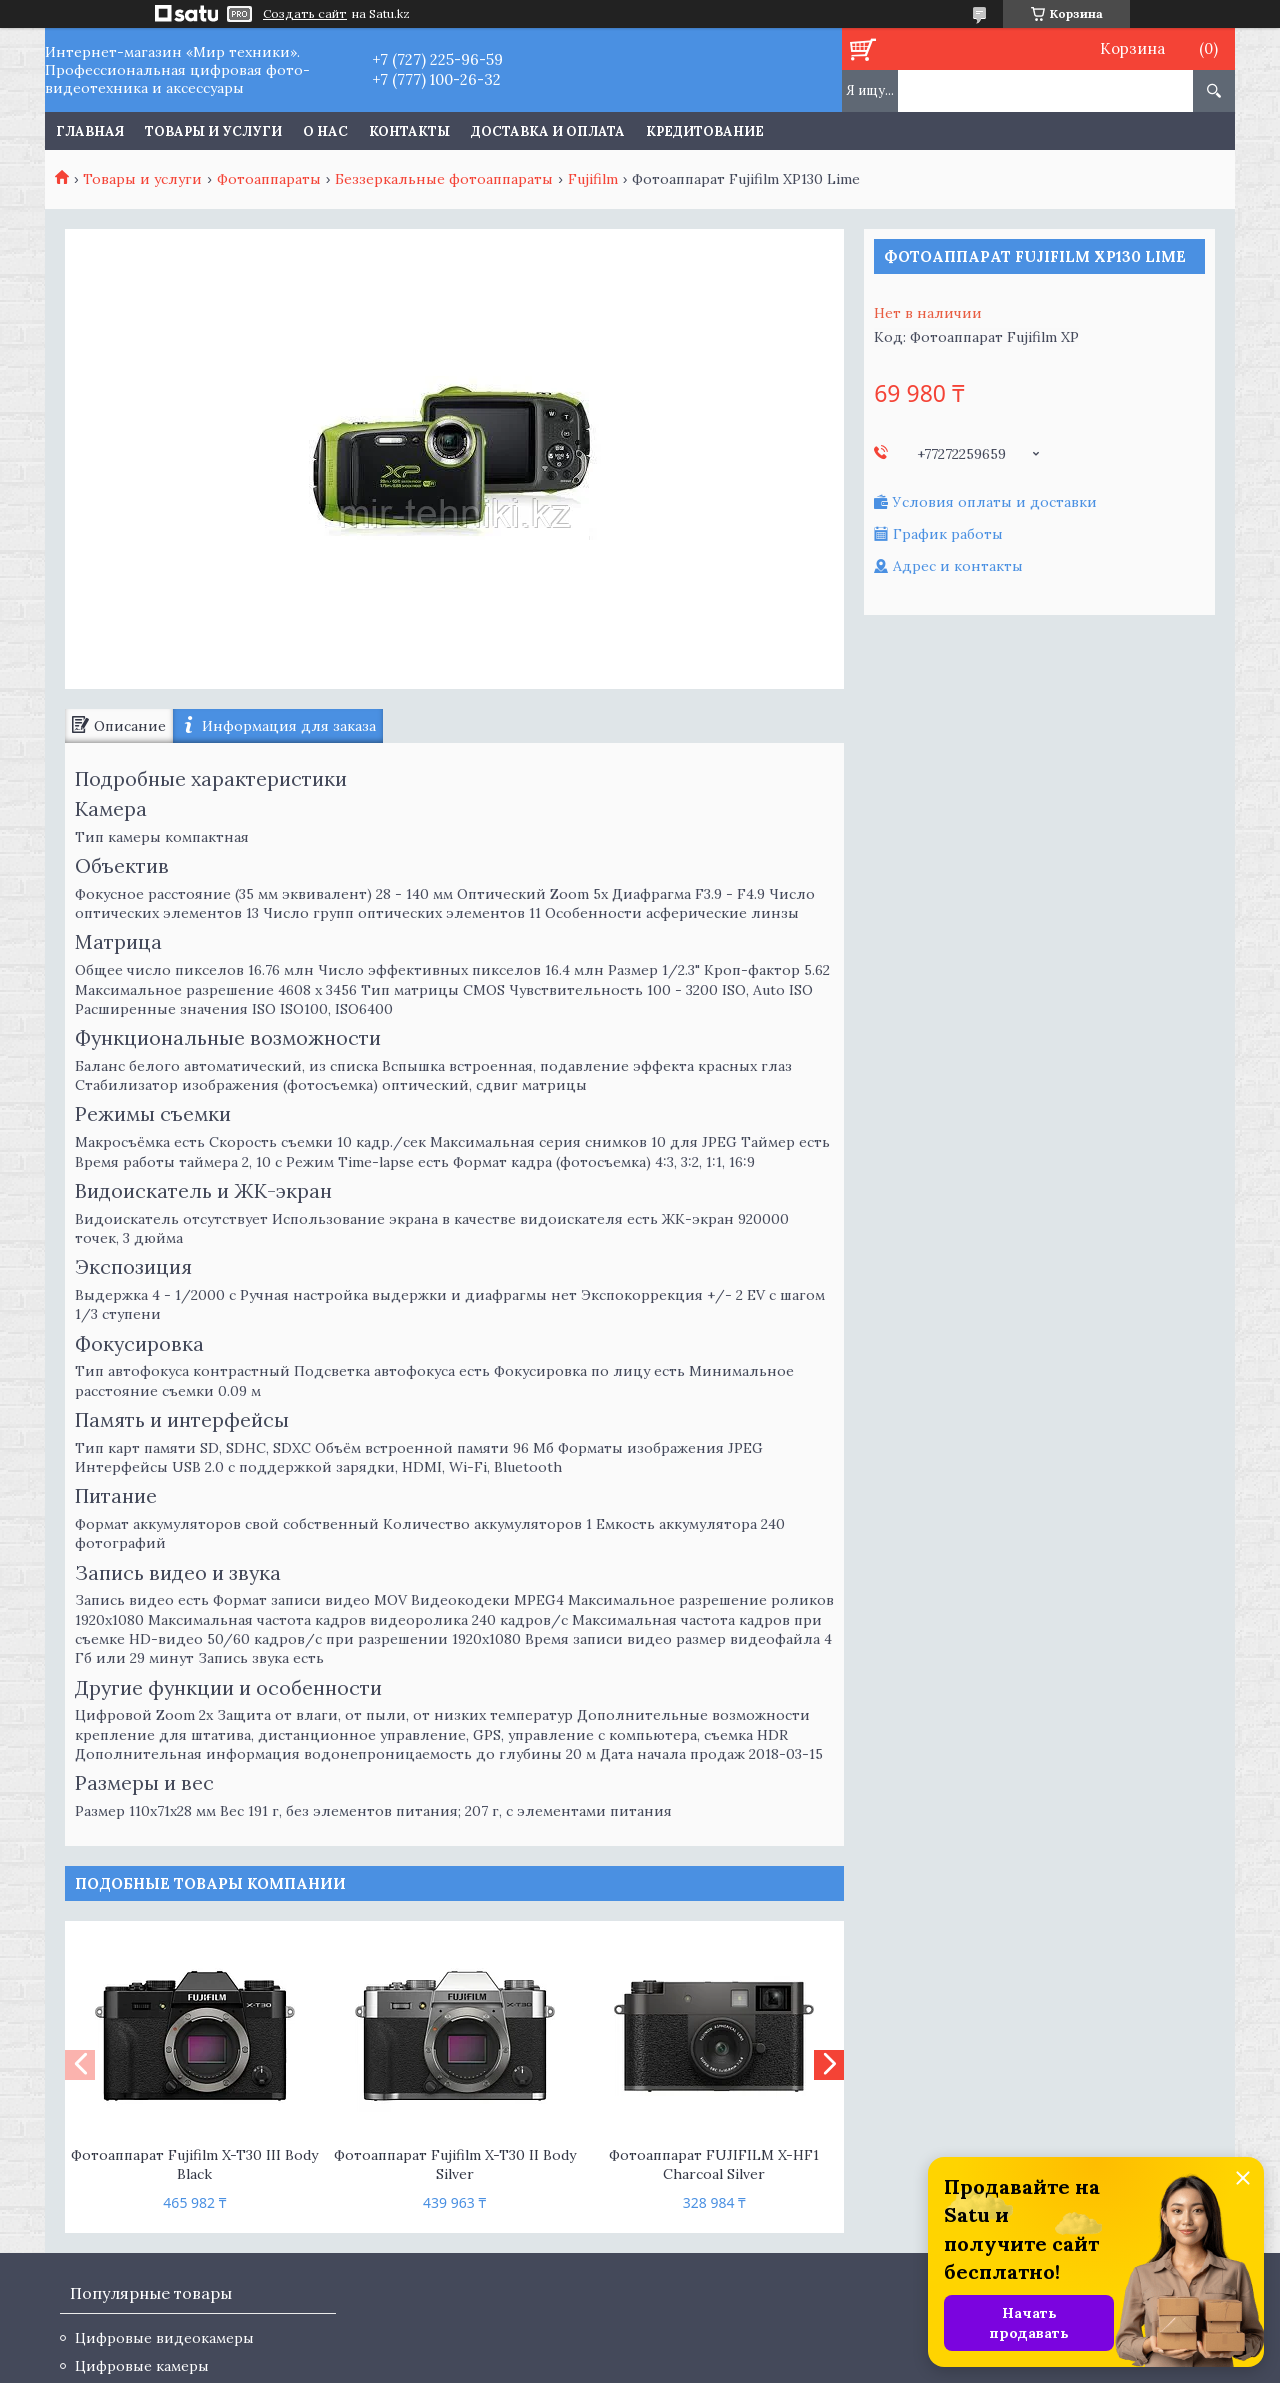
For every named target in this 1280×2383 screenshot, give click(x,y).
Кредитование (705, 131)
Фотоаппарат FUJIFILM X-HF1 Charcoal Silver (714, 2164)
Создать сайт (305, 14)
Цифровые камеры (142, 2366)
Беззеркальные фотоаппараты (444, 179)
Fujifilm (593, 179)
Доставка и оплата (548, 131)
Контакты (409, 131)
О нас (325, 131)
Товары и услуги (213, 131)
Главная (90, 131)
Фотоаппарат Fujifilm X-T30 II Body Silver (455, 2164)
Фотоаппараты (269, 179)
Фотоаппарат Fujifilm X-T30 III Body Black (194, 2164)
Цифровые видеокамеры (164, 2338)
